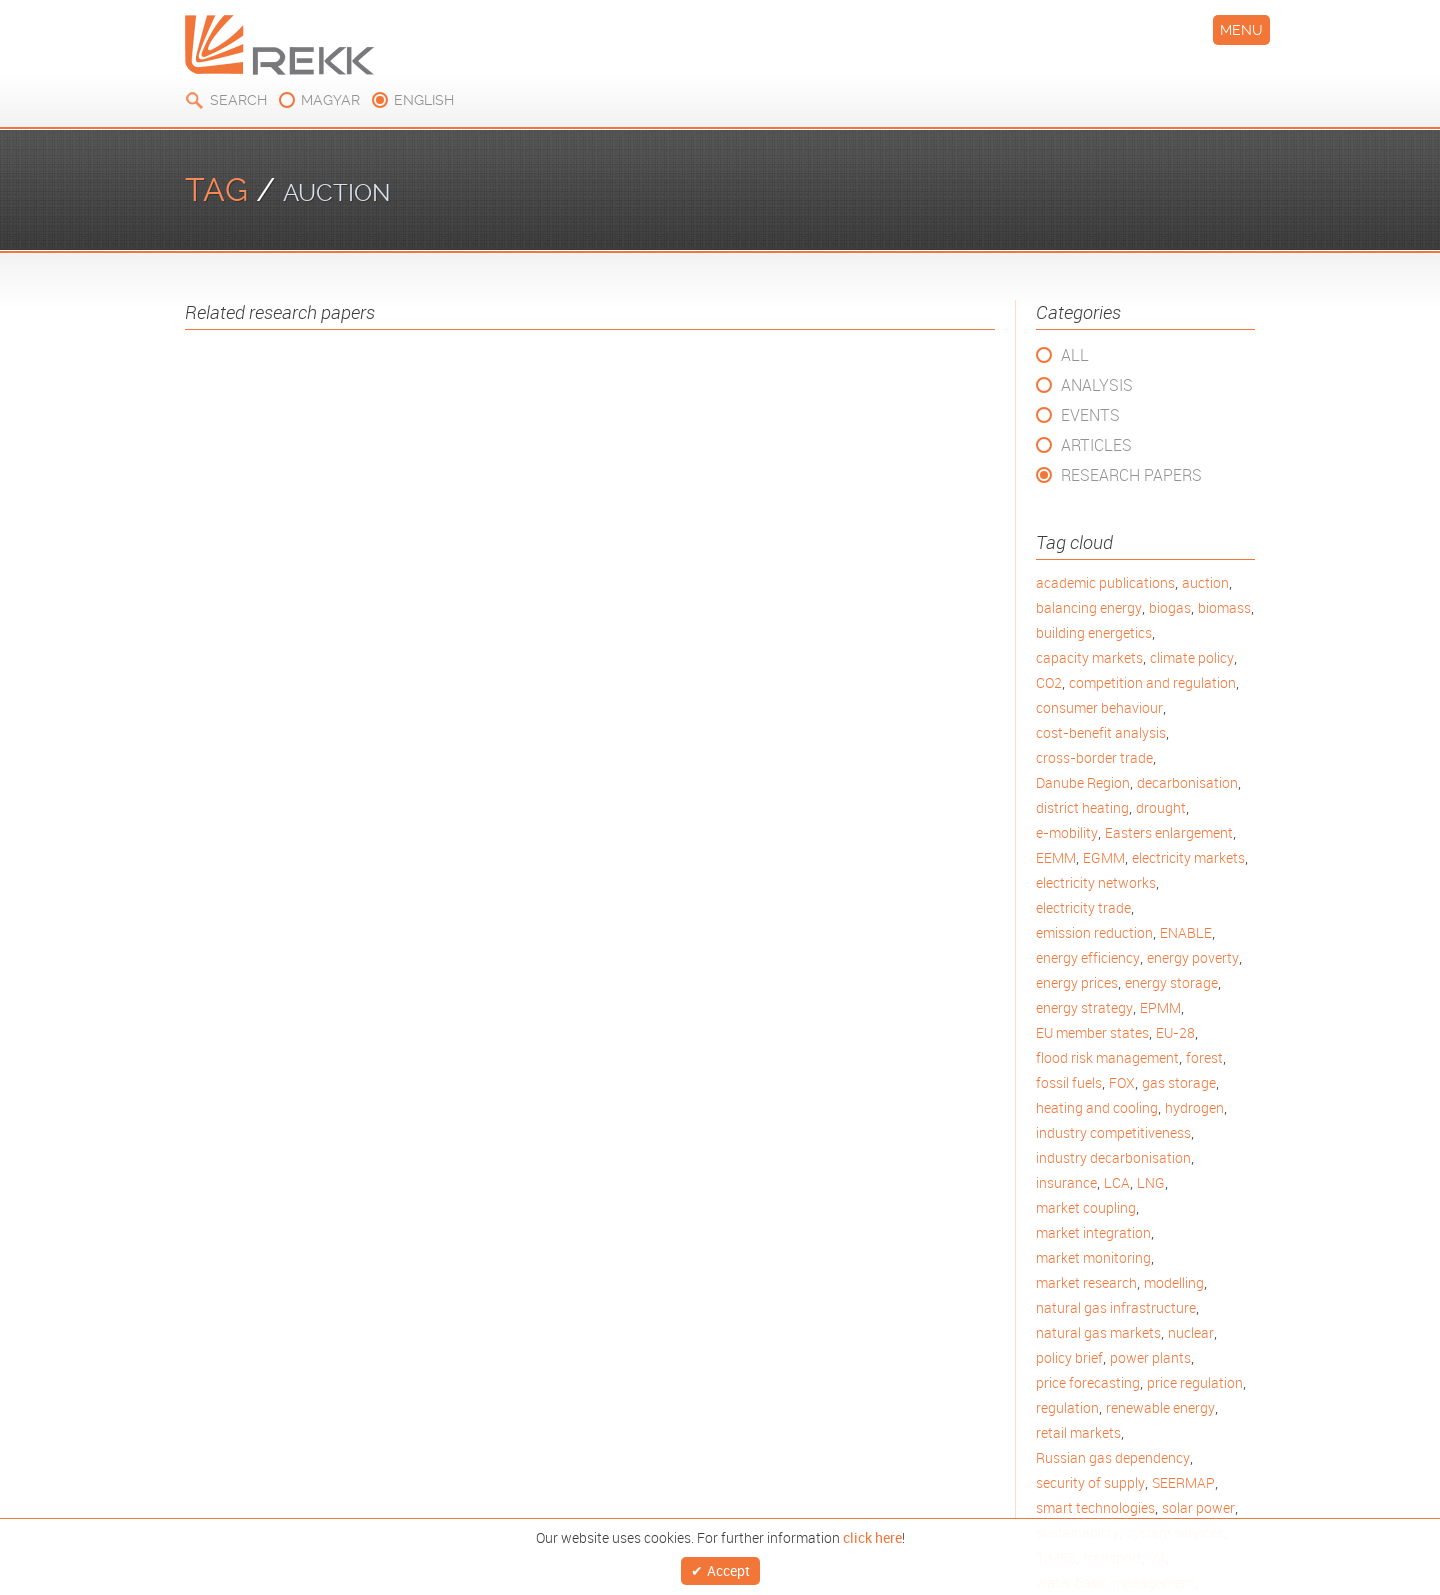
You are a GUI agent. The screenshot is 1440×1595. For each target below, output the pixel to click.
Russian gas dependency (1113, 1457)
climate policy (1192, 657)
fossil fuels (1069, 1082)
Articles (1096, 445)
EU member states (1092, 1032)
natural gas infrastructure (1116, 1307)
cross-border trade (1094, 757)
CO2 (1049, 682)
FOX (1122, 1082)
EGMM (1104, 857)
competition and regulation (1152, 682)
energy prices (1077, 982)
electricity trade (1083, 907)
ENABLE (1186, 932)
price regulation (1195, 1382)
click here (872, 1532)
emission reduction (1094, 932)
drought (1161, 807)
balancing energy (1089, 607)
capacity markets (1089, 657)
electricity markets (1188, 857)
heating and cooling (1097, 1107)
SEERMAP (1183, 1482)
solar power (1198, 1507)
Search (238, 100)
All (1075, 355)
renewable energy (1160, 1407)
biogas (1170, 607)
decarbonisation (1187, 782)
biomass (1224, 607)
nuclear (1191, 1332)
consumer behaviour (1099, 707)
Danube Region (1083, 782)
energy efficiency (1088, 957)
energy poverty (1193, 957)
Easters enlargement (1169, 832)
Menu (1241, 30)
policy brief (1069, 1357)
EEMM (1056, 857)
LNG (1151, 1182)
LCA (1117, 1182)
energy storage (1171, 982)
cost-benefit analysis (1101, 732)
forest (1204, 1057)
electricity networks (1096, 882)
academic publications (1105, 582)
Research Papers (1131, 475)
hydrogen (1194, 1107)
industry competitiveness (1113, 1132)
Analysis (1097, 385)
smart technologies (1095, 1507)
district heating (1082, 807)
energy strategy (1084, 1007)
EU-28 (1175, 1032)
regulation (1067, 1407)
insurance (1066, 1182)
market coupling (1086, 1207)
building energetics (1094, 632)
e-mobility (1067, 832)
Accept (728, 1567)
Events (1090, 415)
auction (1205, 582)
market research (1086, 1282)
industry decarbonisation (1113, 1157)
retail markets (1078, 1432)
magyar (330, 100)
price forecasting (1088, 1382)
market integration (1093, 1232)
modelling (1174, 1282)
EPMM (1160, 1007)
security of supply (1090, 1482)
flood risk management (1107, 1057)
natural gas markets (1098, 1332)
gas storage (1179, 1082)
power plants (1150, 1357)
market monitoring (1093, 1257)
